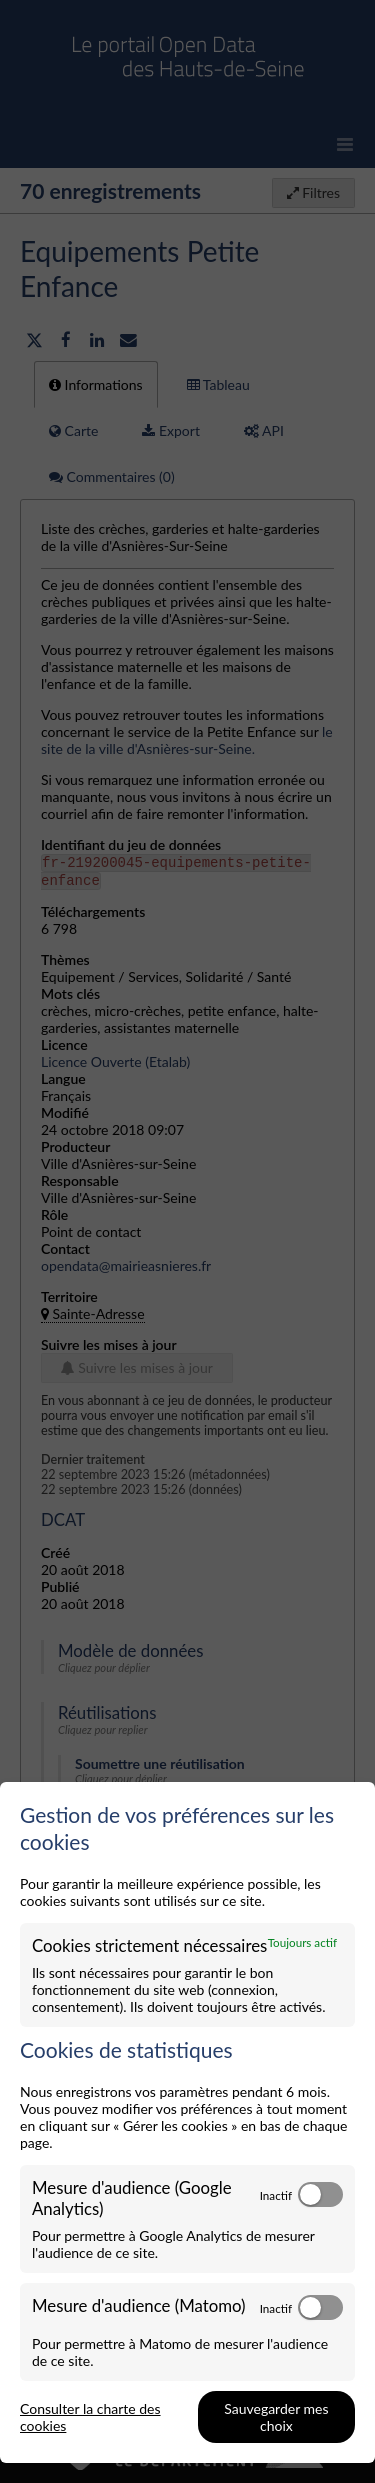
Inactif (276, 2195)
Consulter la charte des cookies (90, 2417)
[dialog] (187, 2122)
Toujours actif (302, 1942)
